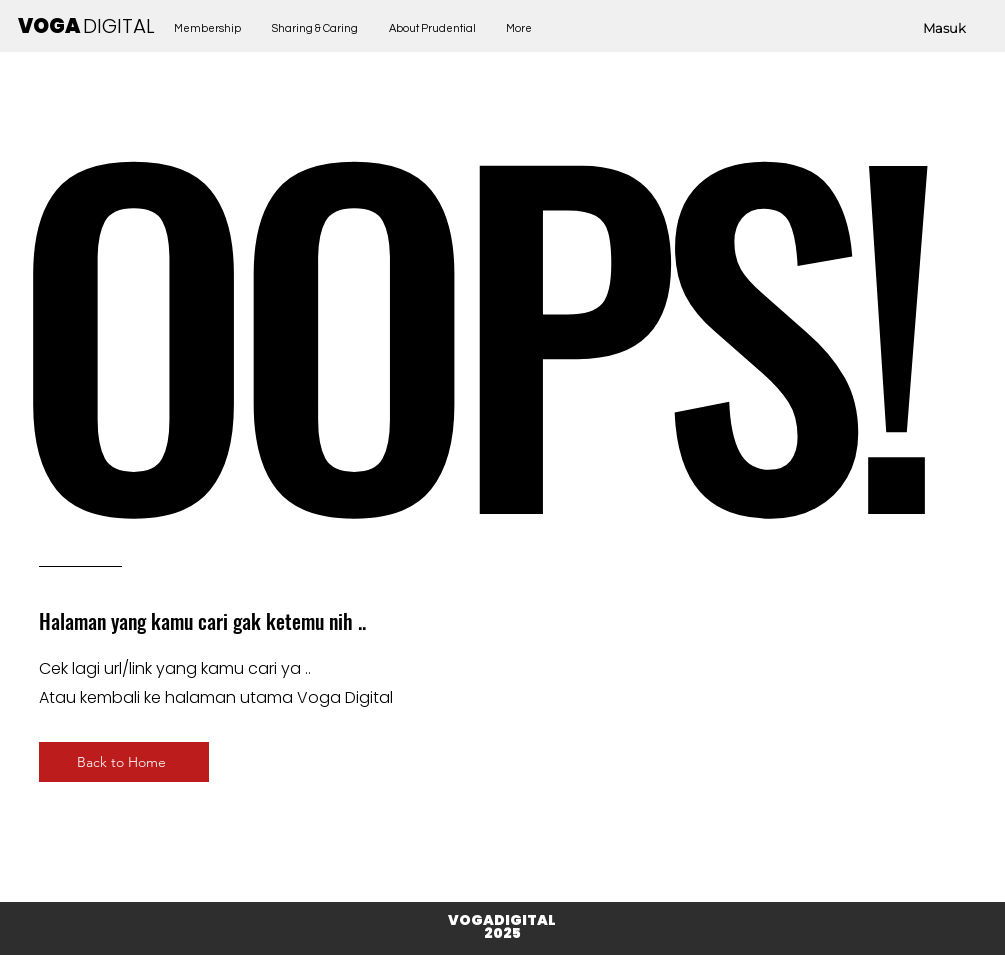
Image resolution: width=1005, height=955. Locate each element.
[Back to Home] (124, 762)
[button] (315, 28)
